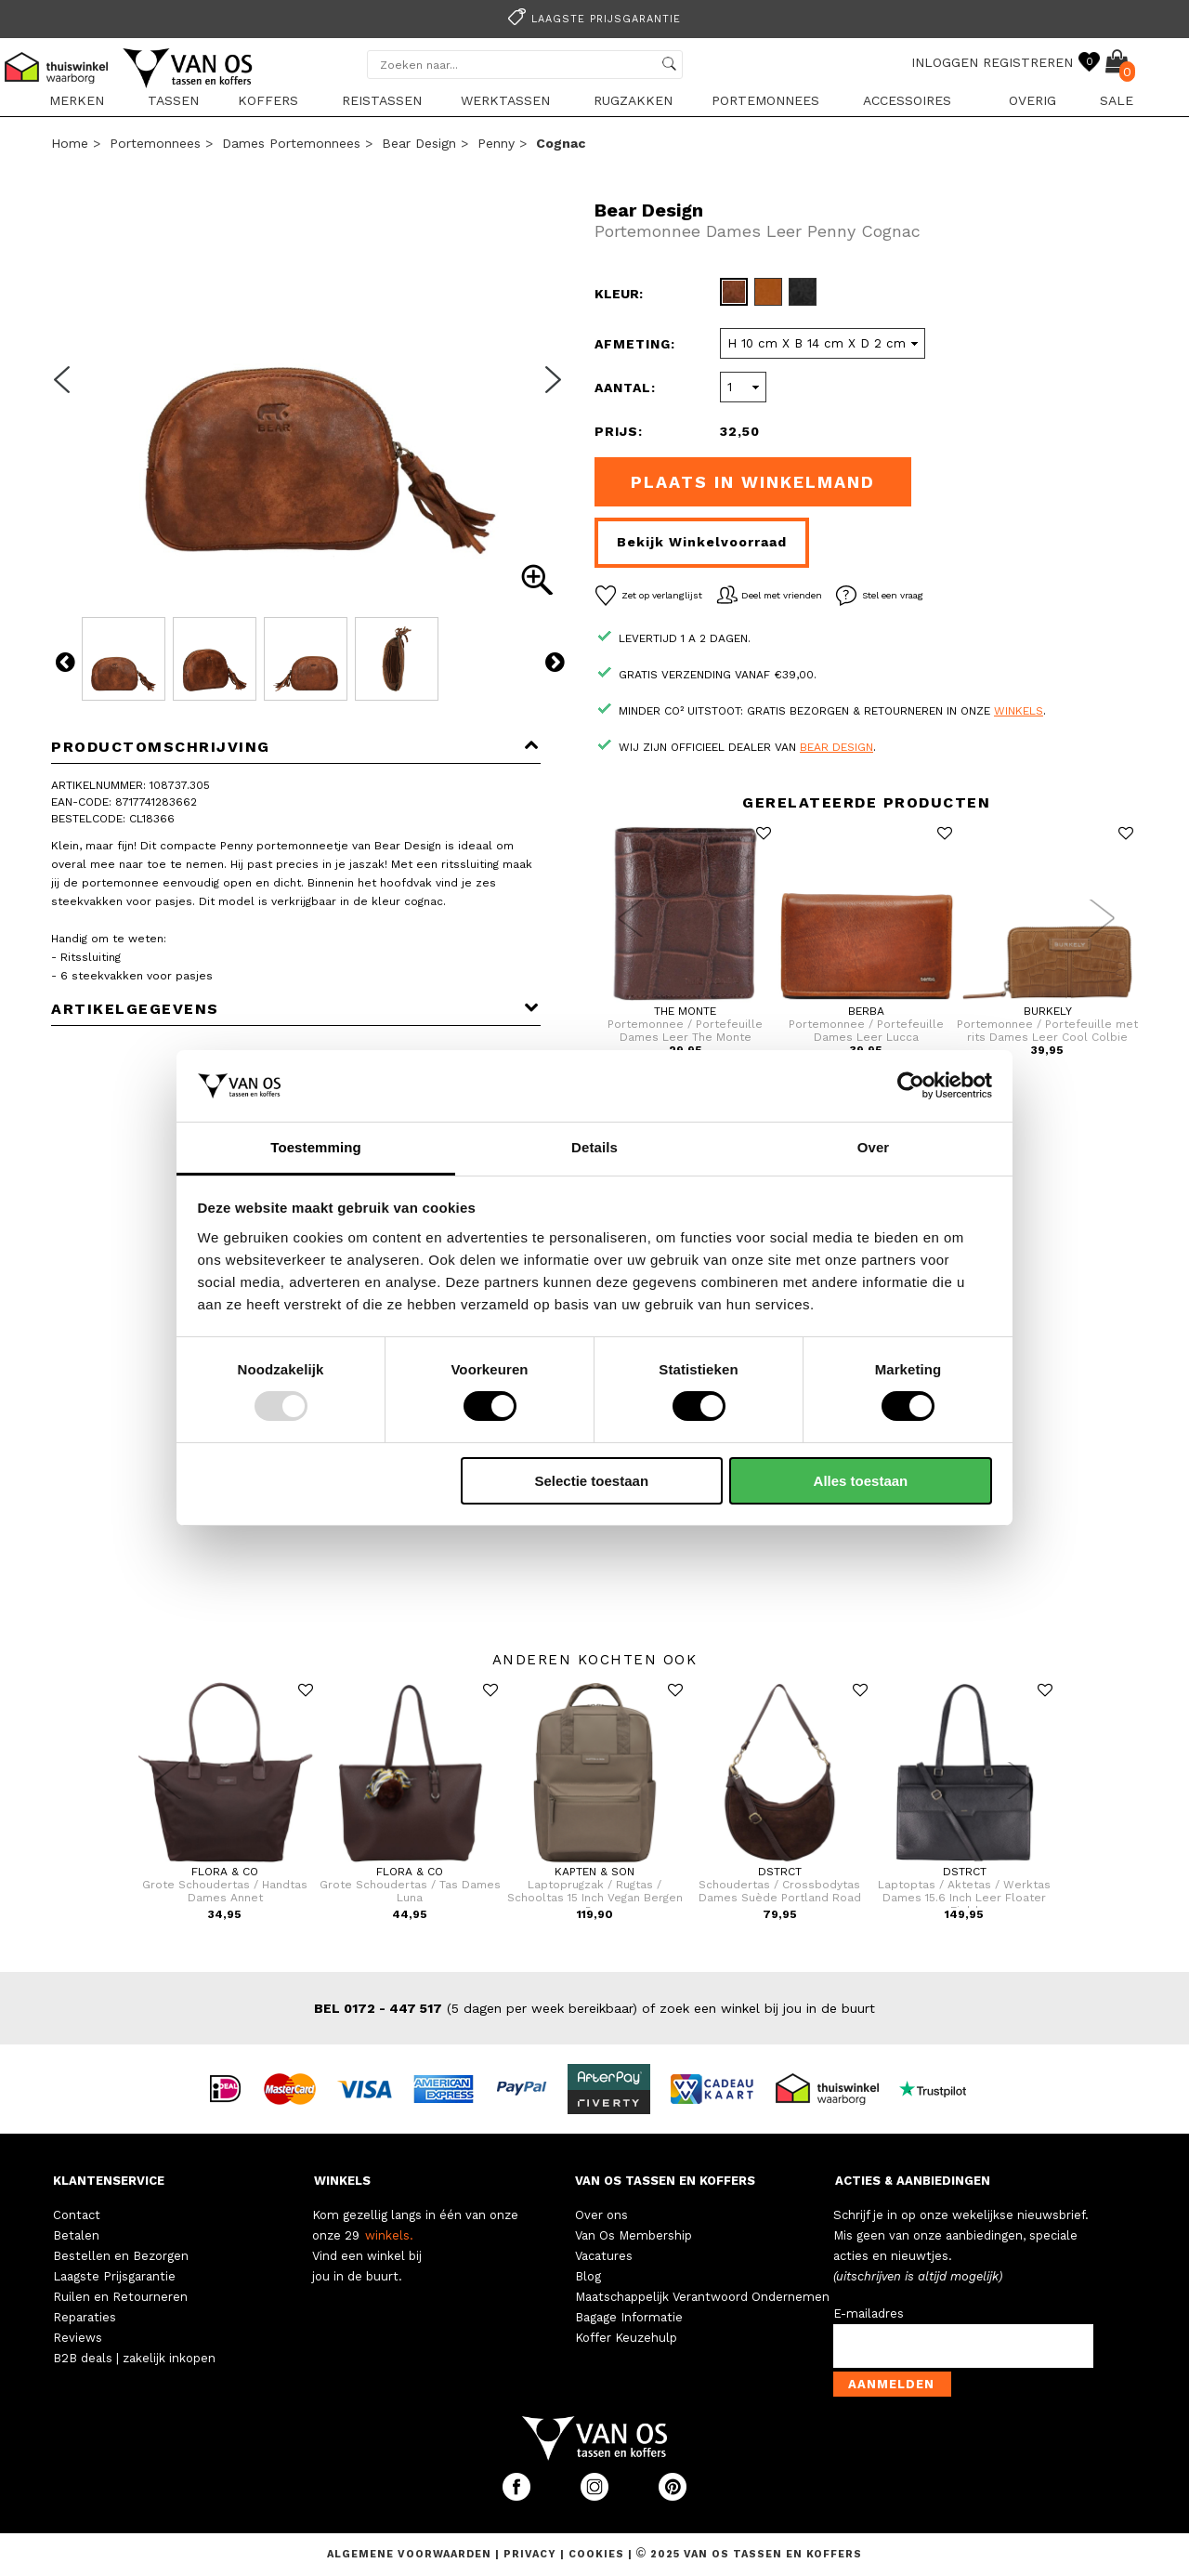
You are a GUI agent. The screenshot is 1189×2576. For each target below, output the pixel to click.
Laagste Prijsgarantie (114, 2276)
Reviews (77, 2338)
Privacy (531, 2554)
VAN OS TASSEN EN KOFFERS (665, 2181)
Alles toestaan (861, 1481)
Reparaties (84, 2317)
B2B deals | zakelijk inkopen (134, 2358)
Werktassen (505, 100)
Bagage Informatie (629, 2317)
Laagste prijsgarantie (592, 19)
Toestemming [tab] (315, 1147)
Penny (496, 143)
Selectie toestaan (592, 1481)
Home (69, 143)
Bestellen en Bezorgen (121, 2256)
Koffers (268, 100)
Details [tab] (594, 1147)
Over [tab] (873, 1147)
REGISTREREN (1028, 62)
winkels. (389, 2235)
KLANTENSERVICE (108, 2181)
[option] (594, 17)
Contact (76, 2215)
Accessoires (907, 100)
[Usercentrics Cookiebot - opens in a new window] (911, 1085)
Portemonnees (765, 100)
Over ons (601, 2215)
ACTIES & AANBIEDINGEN (912, 2181)
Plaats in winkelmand (753, 482)
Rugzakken (633, 100)
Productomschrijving (296, 747)
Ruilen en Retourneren (120, 2297)
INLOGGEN (944, 62)
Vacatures (604, 2256)
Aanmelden (891, 2384)
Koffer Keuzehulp (626, 2338)
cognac (560, 143)
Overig (1032, 100)
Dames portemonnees (291, 143)
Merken (76, 100)
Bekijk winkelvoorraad (702, 541)
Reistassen (382, 100)
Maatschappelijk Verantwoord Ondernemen (702, 2297)
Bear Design (419, 143)
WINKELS (342, 2181)
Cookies (596, 2554)
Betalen (76, 2235)
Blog (588, 2276)
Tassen (173, 100)
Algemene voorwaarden (411, 2554)
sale (1116, 100)
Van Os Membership (633, 2235)
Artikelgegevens (296, 1009)
